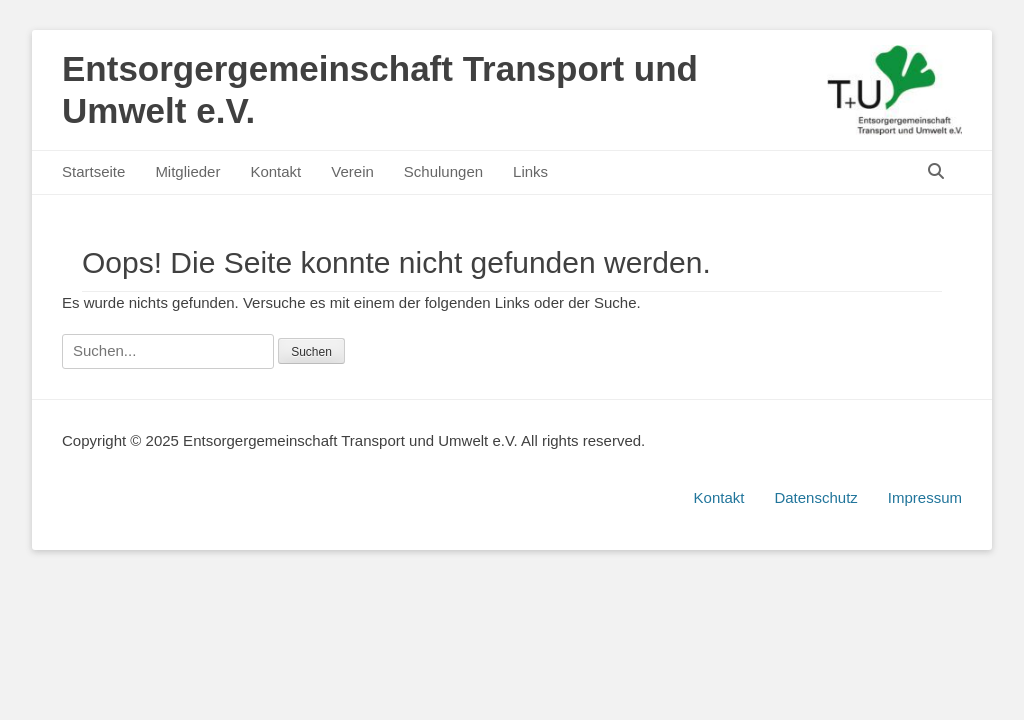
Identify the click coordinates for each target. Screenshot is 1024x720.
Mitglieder (187, 171)
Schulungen (443, 171)
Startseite (93, 171)
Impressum (925, 497)
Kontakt (275, 171)
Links (530, 171)
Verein (352, 171)
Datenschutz (815, 497)
